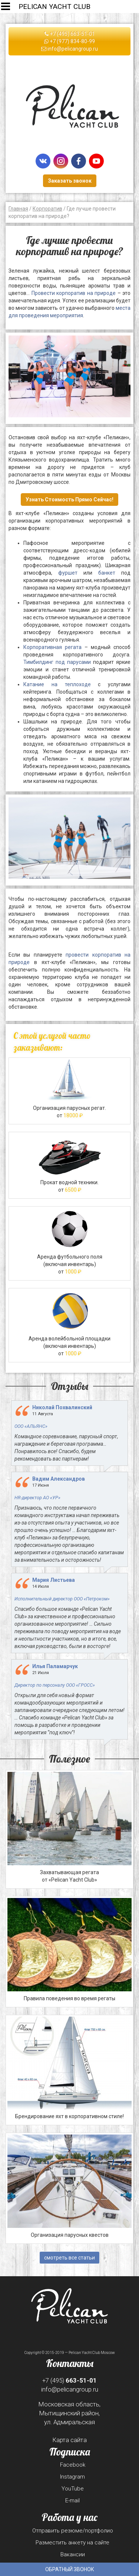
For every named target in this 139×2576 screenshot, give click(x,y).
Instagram (72, 2476)
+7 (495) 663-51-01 (69, 34)
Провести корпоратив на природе (74, 293)
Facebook (72, 2464)
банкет (106, 573)
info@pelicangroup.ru (69, 49)
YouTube (73, 2488)
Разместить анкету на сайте (72, 2542)
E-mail (72, 2500)
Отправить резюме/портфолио (72, 2530)
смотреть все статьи (69, 2258)
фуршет (67, 573)
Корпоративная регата (52, 647)
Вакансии (72, 2554)
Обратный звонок (69, 2569)
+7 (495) (69, 2380)
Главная (18, 209)
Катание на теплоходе (57, 684)
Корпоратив (47, 209)
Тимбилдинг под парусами (57, 662)
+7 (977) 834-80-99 (69, 41)
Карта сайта (69, 2440)
